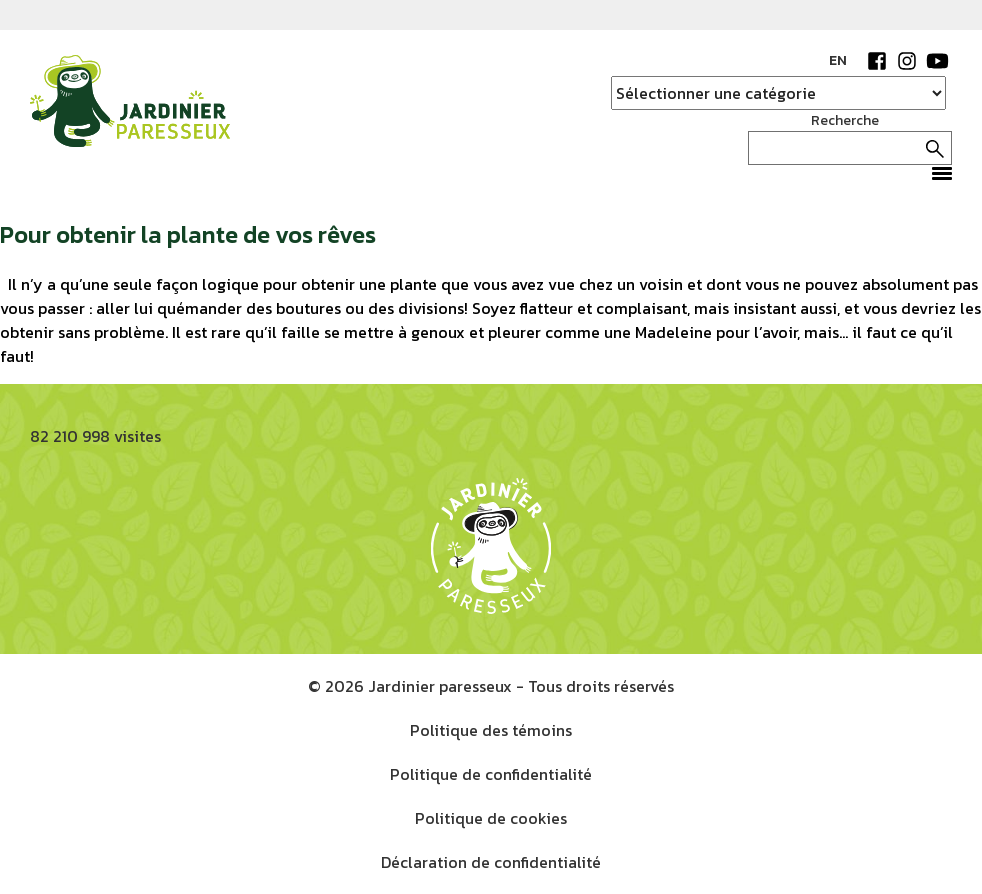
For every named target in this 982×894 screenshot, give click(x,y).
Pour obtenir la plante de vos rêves (188, 234)
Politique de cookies (491, 818)
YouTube (937, 61)
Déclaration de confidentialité (491, 862)
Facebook (877, 61)
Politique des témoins (491, 730)
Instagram (907, 61)
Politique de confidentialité (491, 774)
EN (838, 60)
